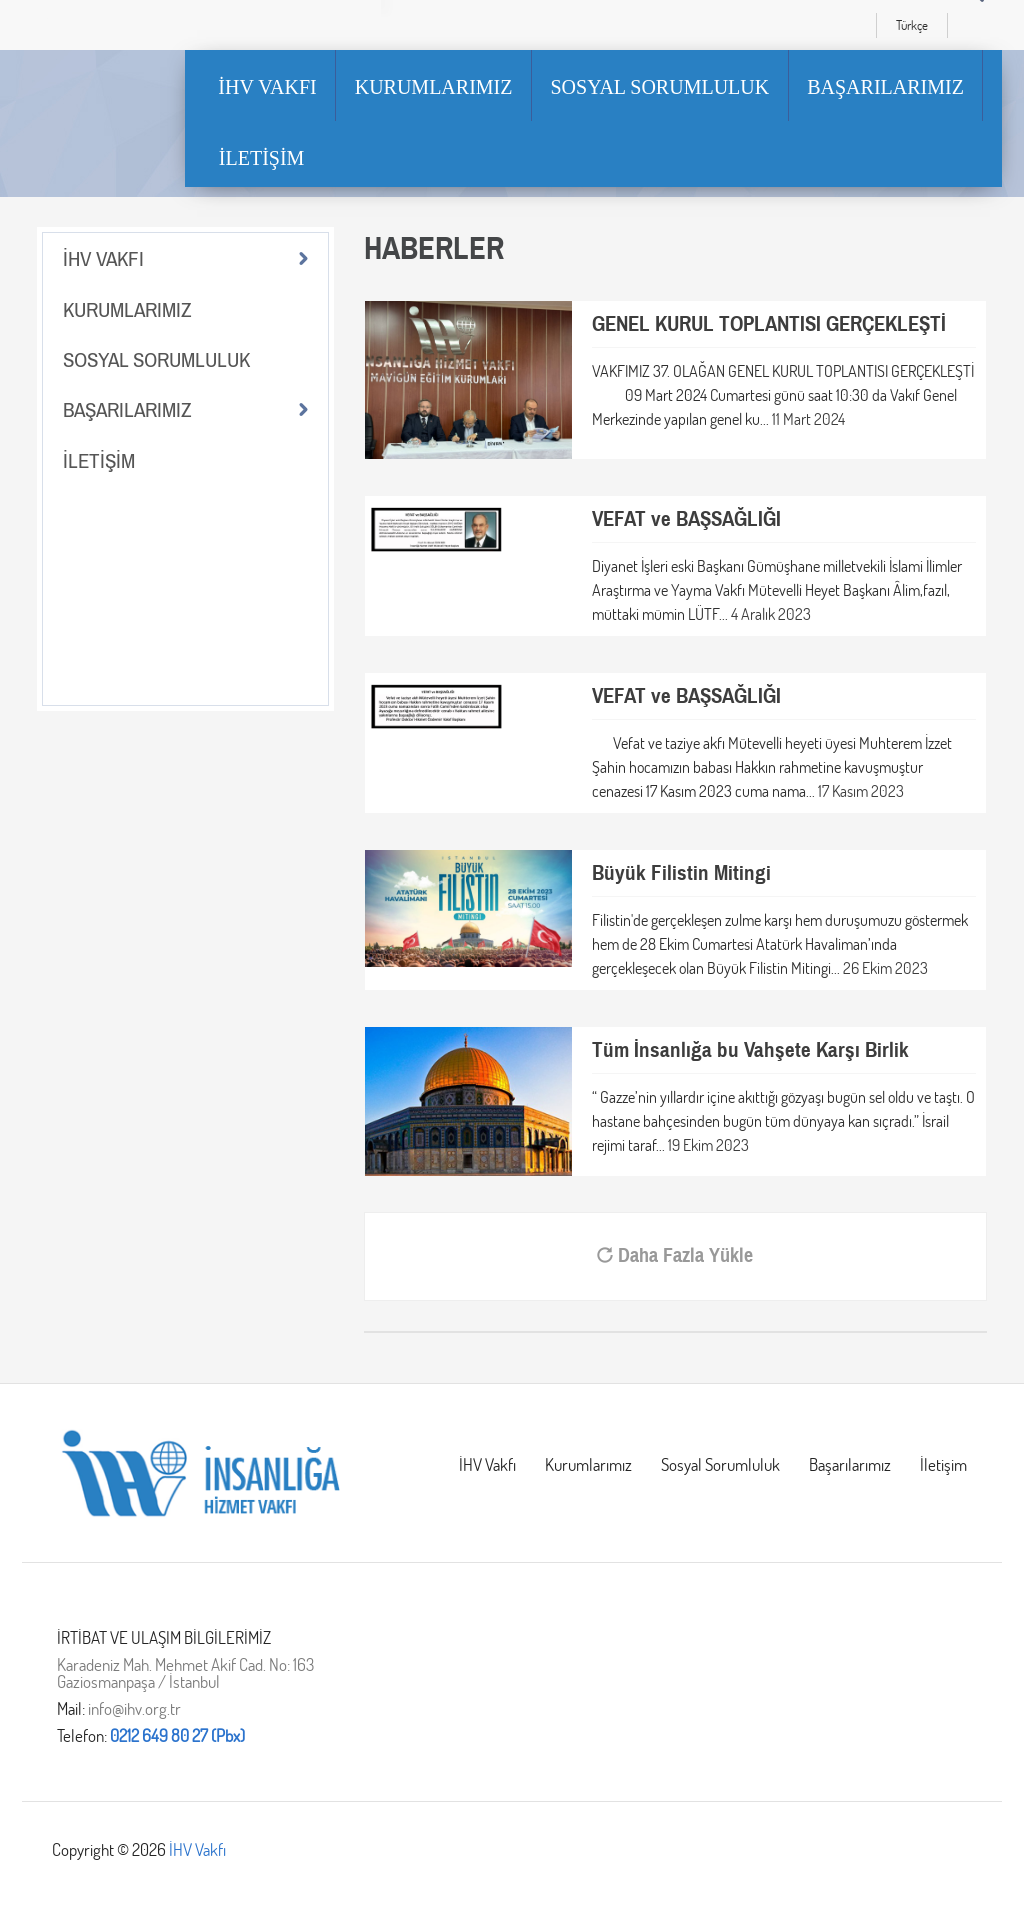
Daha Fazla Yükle (675, 1255)
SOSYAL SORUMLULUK (659, 87)
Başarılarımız (850, 1464)
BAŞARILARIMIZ (885, 87)
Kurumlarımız (588, 1464)
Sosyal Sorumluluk (720, 1464)
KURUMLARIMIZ (434, 87)
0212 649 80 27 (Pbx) (177, 1735)
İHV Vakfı (487, 1464)
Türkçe (912, 25)
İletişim (943, 1464)
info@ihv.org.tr (134, 1708)
